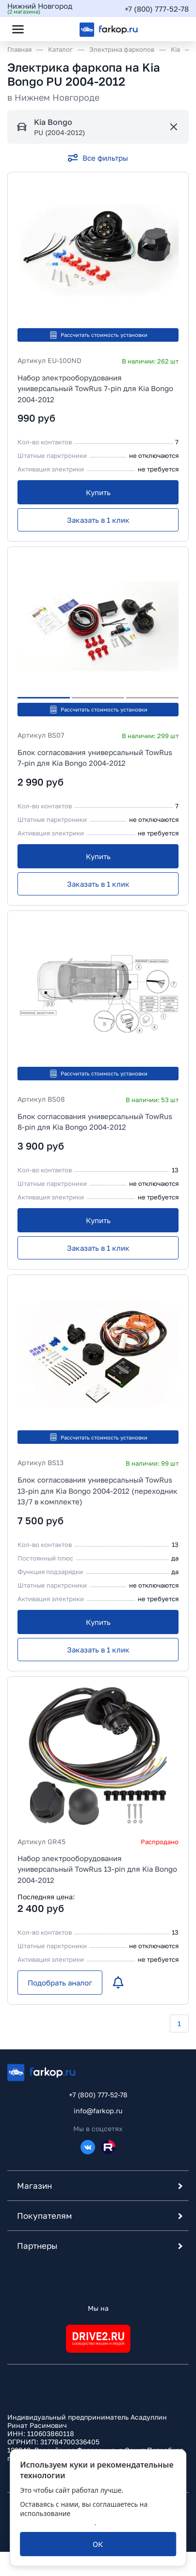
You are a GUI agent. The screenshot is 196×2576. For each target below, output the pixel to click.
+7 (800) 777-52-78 (157, 8)
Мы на (98, 2308)
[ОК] (98, 2544)
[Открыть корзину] (173, 29)
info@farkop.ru (98, 2110)
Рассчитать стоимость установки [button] (98, 335)
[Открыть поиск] (44, 29)
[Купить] (98, 492)
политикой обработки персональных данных (82, 2518)
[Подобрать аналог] (59, 1982)
